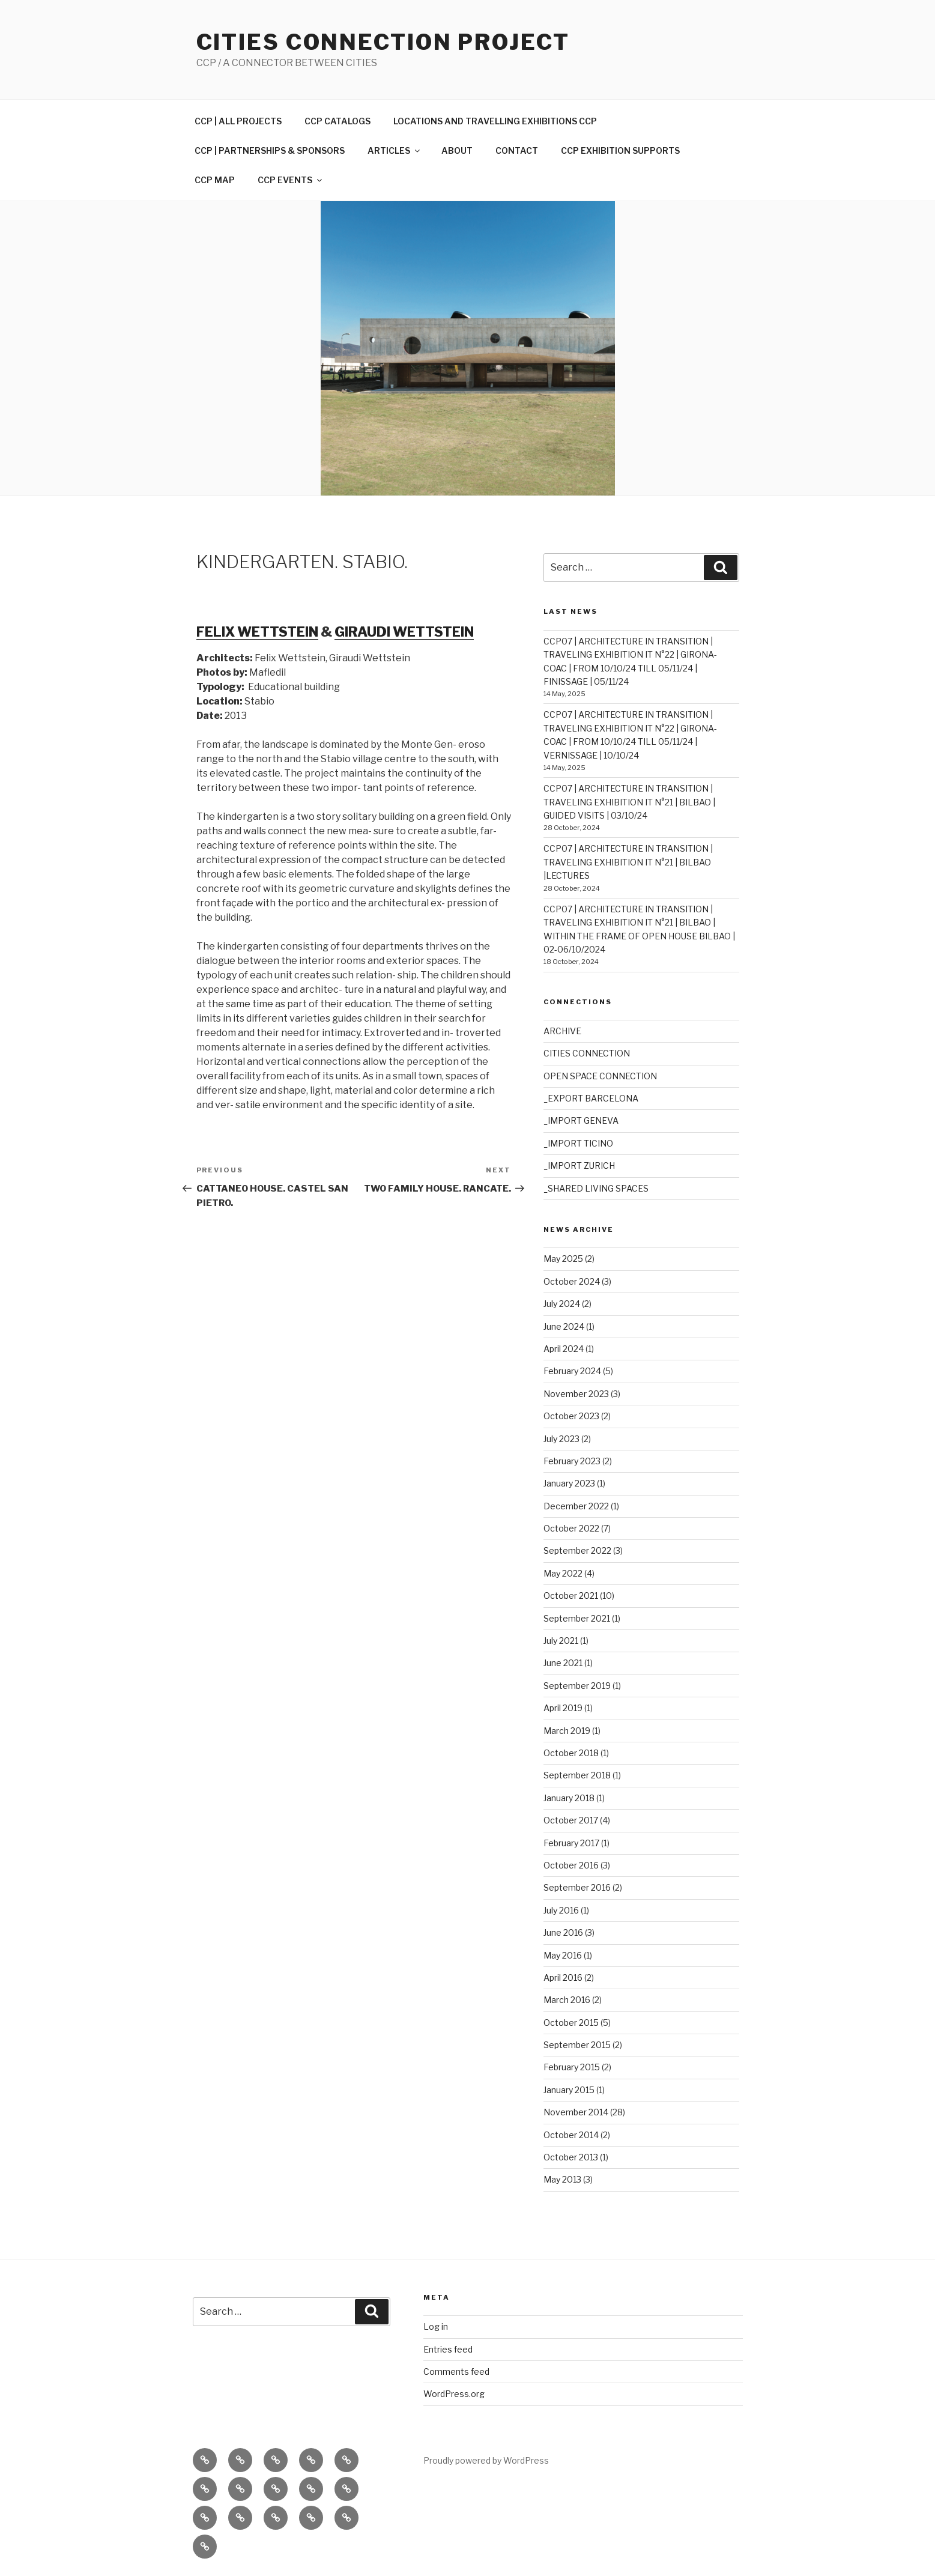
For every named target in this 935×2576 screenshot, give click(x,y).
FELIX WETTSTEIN (257, 632)
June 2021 (562, 1663)
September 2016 (577, 1887)
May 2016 (562, 1955)
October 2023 (571, 1416)
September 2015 (577, 2045)
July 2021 (560, 1640)
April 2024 (563, 1349)
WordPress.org (454, 2394)
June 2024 (563, 1326)
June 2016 (563, 1932)
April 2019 (562, 1708)
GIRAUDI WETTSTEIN (404, 632)
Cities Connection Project (383, 42)
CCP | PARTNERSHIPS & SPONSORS (270, 150)
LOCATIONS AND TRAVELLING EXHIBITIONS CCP (495, 121)
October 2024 (571, 1281)
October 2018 (571, 1753)
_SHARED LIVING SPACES (596, 1188)
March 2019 (566, 1731)
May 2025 (563, 1258)
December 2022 (576, 1506)
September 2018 (577, 1775)
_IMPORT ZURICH (579, 1165)
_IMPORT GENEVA (581, 1120)
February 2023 (572, 1461)
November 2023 (576, 1394)
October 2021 (570, 1595)
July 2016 (561, 1910)
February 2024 (572, 1371)
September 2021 (576, 1618)
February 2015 (571, 2067)
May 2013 (562, 2179)
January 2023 (569, 1483)
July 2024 (561, 1304)
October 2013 (570, 2157)
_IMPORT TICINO (578, 1143)
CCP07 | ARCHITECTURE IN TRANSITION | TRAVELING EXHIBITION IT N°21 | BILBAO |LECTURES (628, 861)
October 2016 (571, 1865)
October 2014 (571, 2135)
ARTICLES (395, 150)
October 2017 (570, 1820)
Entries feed (448, 2349)
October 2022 (571, 1528)
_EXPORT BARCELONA (590, 1098)
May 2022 (562, 1573)
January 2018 (569, 1798)
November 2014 (575, 2112)
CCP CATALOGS (337, 121)
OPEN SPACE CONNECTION (600, 1076)
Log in (435, 2326)
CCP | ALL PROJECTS (238, 121)
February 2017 (571, 1843)
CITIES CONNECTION (586, 1053)
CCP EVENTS (291, 180)
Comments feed (456, 2371)
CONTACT (516, 150)
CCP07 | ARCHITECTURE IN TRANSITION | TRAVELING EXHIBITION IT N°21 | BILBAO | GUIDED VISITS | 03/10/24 (629, 801)
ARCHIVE (562, 1031)
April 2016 (562, 1977)
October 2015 (571, 2022)
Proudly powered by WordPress (486, 2460)
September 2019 (577, 1685)
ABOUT (457, 150)
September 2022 (577, 1550)
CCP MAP (215, 180)
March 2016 (566, 2000)
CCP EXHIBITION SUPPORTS (620, 150)
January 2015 (569, 2090)
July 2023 (561, 1439)
